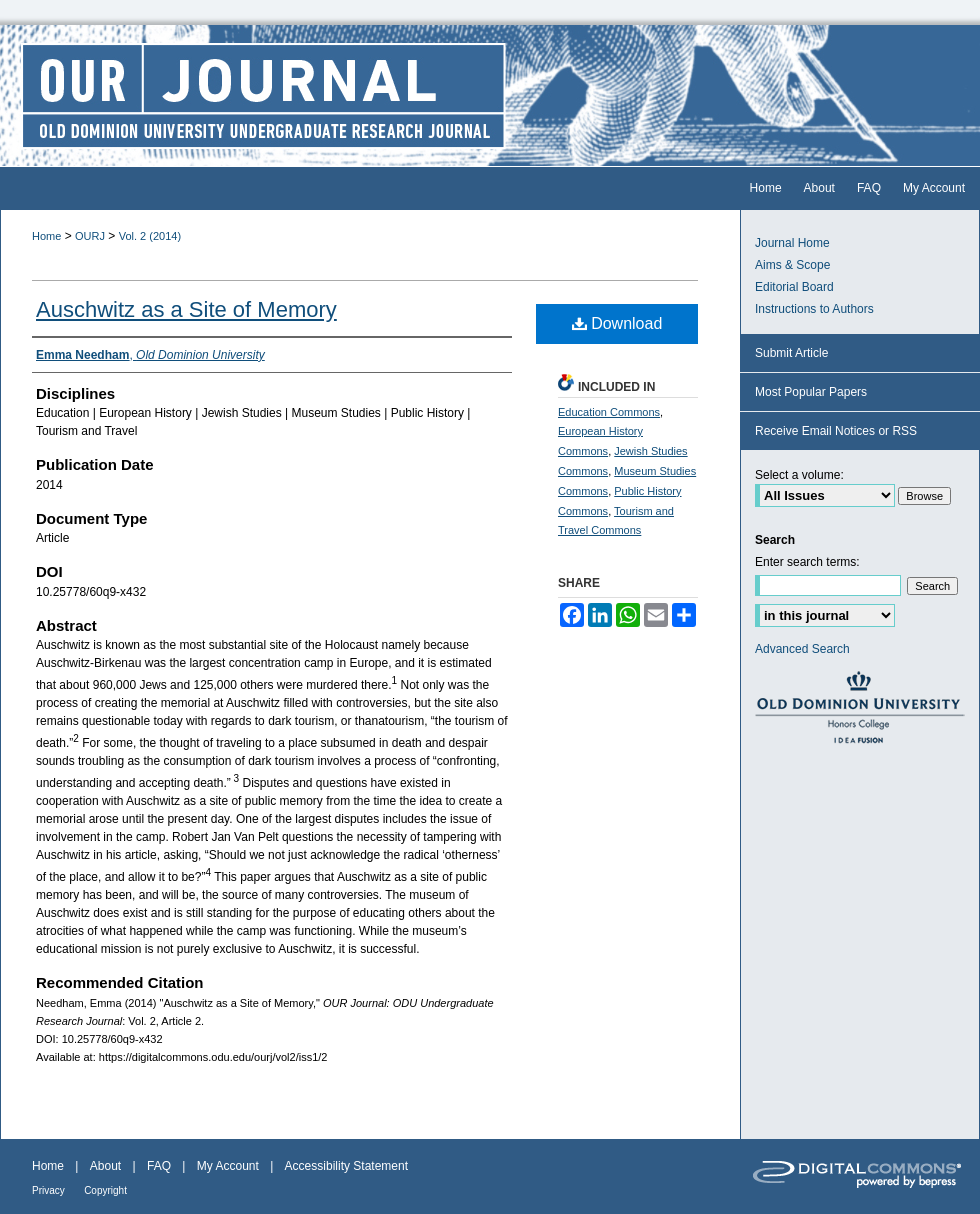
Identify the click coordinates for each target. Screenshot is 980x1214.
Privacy (48, 1190)
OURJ (90, 236)
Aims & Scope (792, 265)
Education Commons (609, 412)
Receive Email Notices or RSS (836, 431)
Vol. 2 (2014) (150, 236)
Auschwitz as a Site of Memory (186, 309)
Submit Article (791, 353)
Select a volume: (799, 475)
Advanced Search (802, 649)
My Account (228, 1166)
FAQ (159, 1166)
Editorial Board (794, 287)
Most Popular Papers (811, 392)
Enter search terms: (807, 562)
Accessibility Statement (346, 1166)
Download (617, 323)
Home (46, 236)
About (105, 1166)
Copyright (105, 1190)
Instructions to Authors (814, 309)
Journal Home (792, 243)
